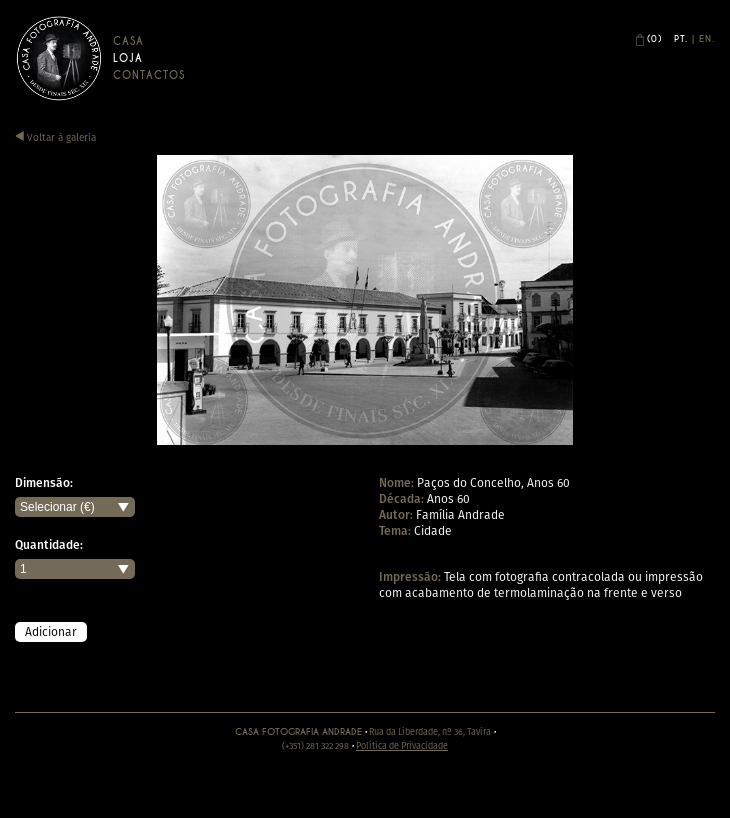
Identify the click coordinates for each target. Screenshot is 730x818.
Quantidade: (49, 545)
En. (707, 39)
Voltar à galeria (55, 137)
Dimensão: (44, 483)
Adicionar (51, 631)
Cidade (433, 530)
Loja (128, 58)
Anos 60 (448, 498)
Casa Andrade (59, 58)
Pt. (681, 39)
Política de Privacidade (402, 745)
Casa (128, 41)
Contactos (149, 75)
